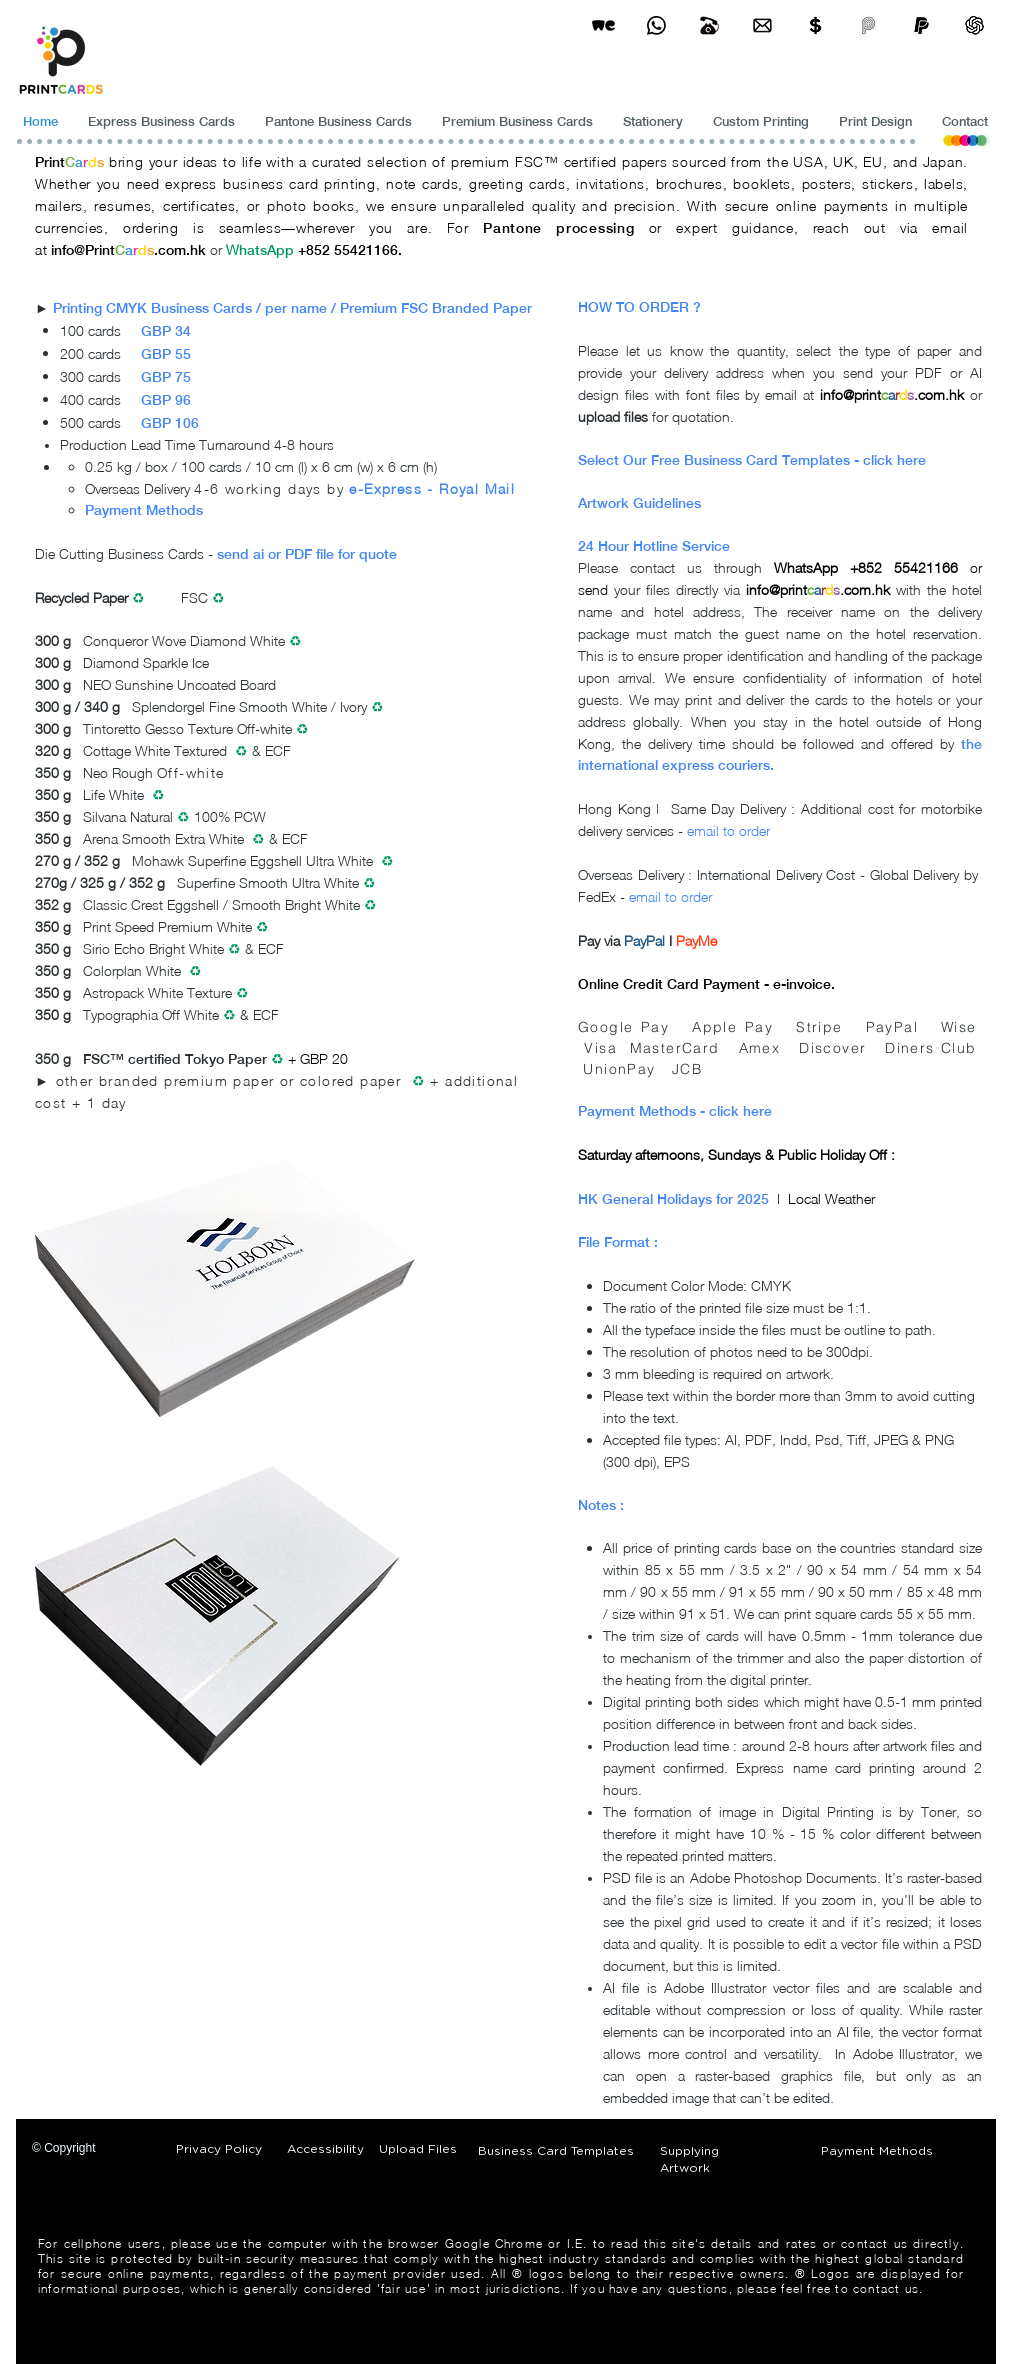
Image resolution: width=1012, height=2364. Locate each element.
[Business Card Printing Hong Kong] (656, 25)
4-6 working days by (269, 488)
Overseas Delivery (139, 488)
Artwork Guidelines (639, 503)
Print (50, 162)
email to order (728, 830)
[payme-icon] (868, 25)
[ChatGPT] (974, 25)
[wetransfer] (603, 25)
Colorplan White (132, 970)
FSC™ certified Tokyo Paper (175, 1059)
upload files (613, 416)
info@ (68, 250)
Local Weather (831, 1198)
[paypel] (921, 25)
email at (792, 394)
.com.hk (180, 250)
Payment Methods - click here (675, 1111)
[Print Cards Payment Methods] (815, 25)
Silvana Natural (130, 816)
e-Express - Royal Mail (432, 488)
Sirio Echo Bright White (153, 948)
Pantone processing (558, 228)
